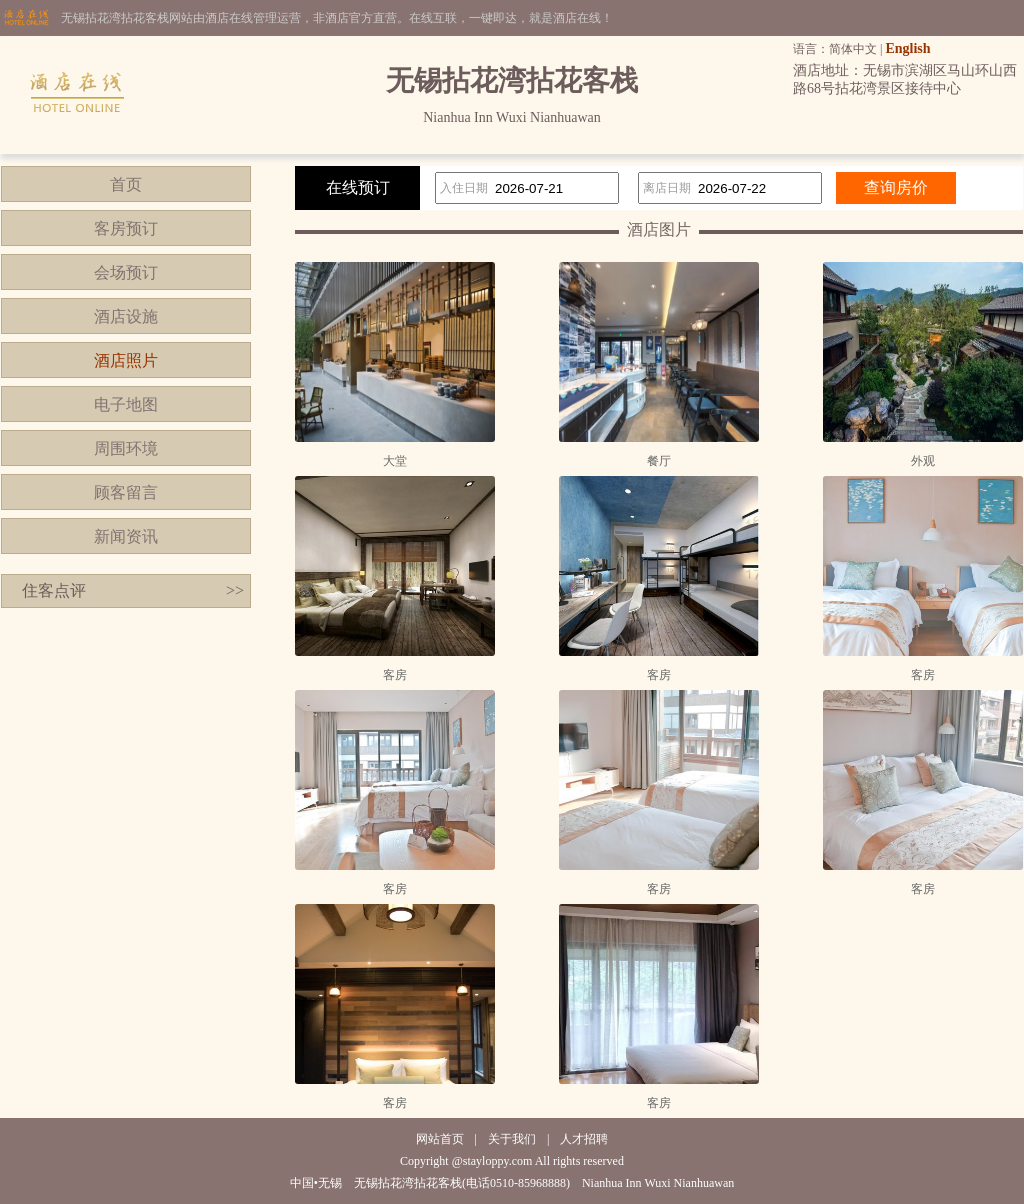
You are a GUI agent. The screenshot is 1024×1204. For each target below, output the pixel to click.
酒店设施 (126, 316)
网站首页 (440, 1139)
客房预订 (126, 228)
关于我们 (512, 1139)
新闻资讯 (126, 536)
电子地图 (126, 404)
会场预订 (126, 272)
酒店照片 (126, 360)
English (907, 48)
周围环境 (126, 448)
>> (235, 590)
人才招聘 (584, 1139)
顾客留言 (126, 492)
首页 (126, 184)
